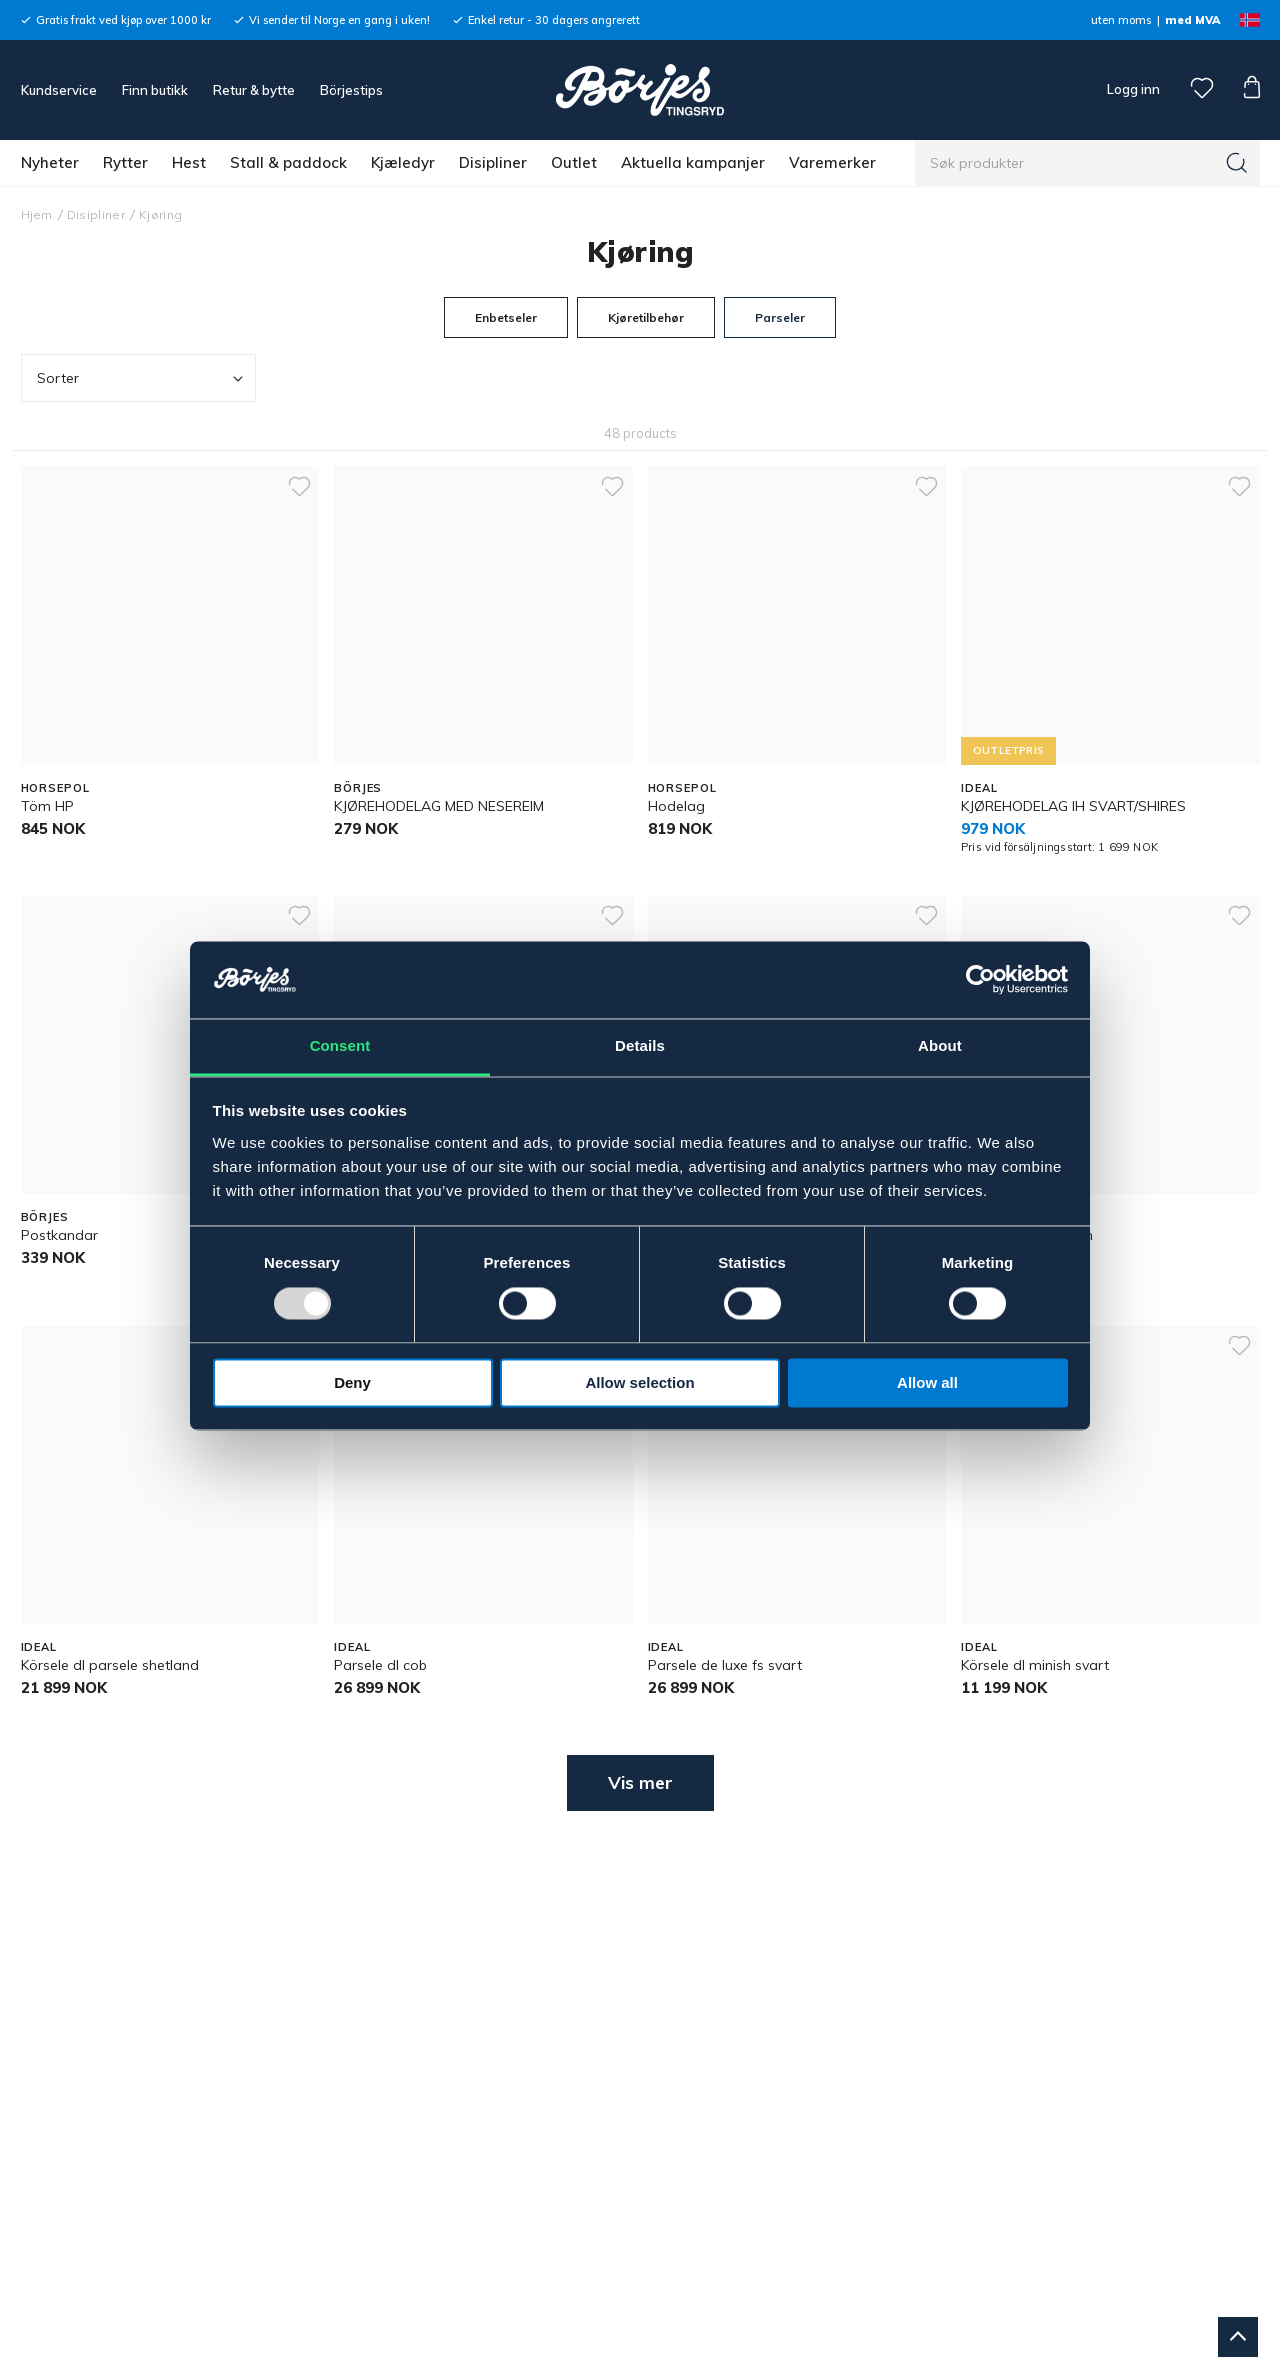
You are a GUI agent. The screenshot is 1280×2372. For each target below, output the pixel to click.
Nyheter (50, 162)
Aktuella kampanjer (693, 162)
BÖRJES (358, 788)
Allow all (927, 1382)
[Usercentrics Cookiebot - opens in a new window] (980, 980)
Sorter (142, 378)
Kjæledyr (403, 162)
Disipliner (493, 162)
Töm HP (47, 806)
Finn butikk (155, 90)
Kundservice (59, 90)
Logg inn (1132, 89)
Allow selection (639, 1382)
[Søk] (1237, 163)
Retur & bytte (254, 90)
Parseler (780, 317)
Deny (352, 1382)
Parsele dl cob (380, 1665)
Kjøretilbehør (646, 317)
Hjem (37, 214)
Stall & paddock (288, 162)
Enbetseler (506, 317)
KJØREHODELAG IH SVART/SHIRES (1073, 806)
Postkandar (59, 1235)
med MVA (1192, 20)
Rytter (125, 162)
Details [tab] (640, 1045)
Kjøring (160, 214)
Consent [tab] (340, 1045)
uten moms (1121, 20)
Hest (189, 162)
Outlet (574, 162)
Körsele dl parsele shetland (110, 1665)
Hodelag (676, 806)
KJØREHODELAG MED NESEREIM (439, 806)
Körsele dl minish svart (1035, 1665)
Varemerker (832, 162)
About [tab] (940, 1045)
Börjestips (351, 90)
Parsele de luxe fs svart (725, 1665)
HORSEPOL (55, 788)
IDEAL (979, 788)
